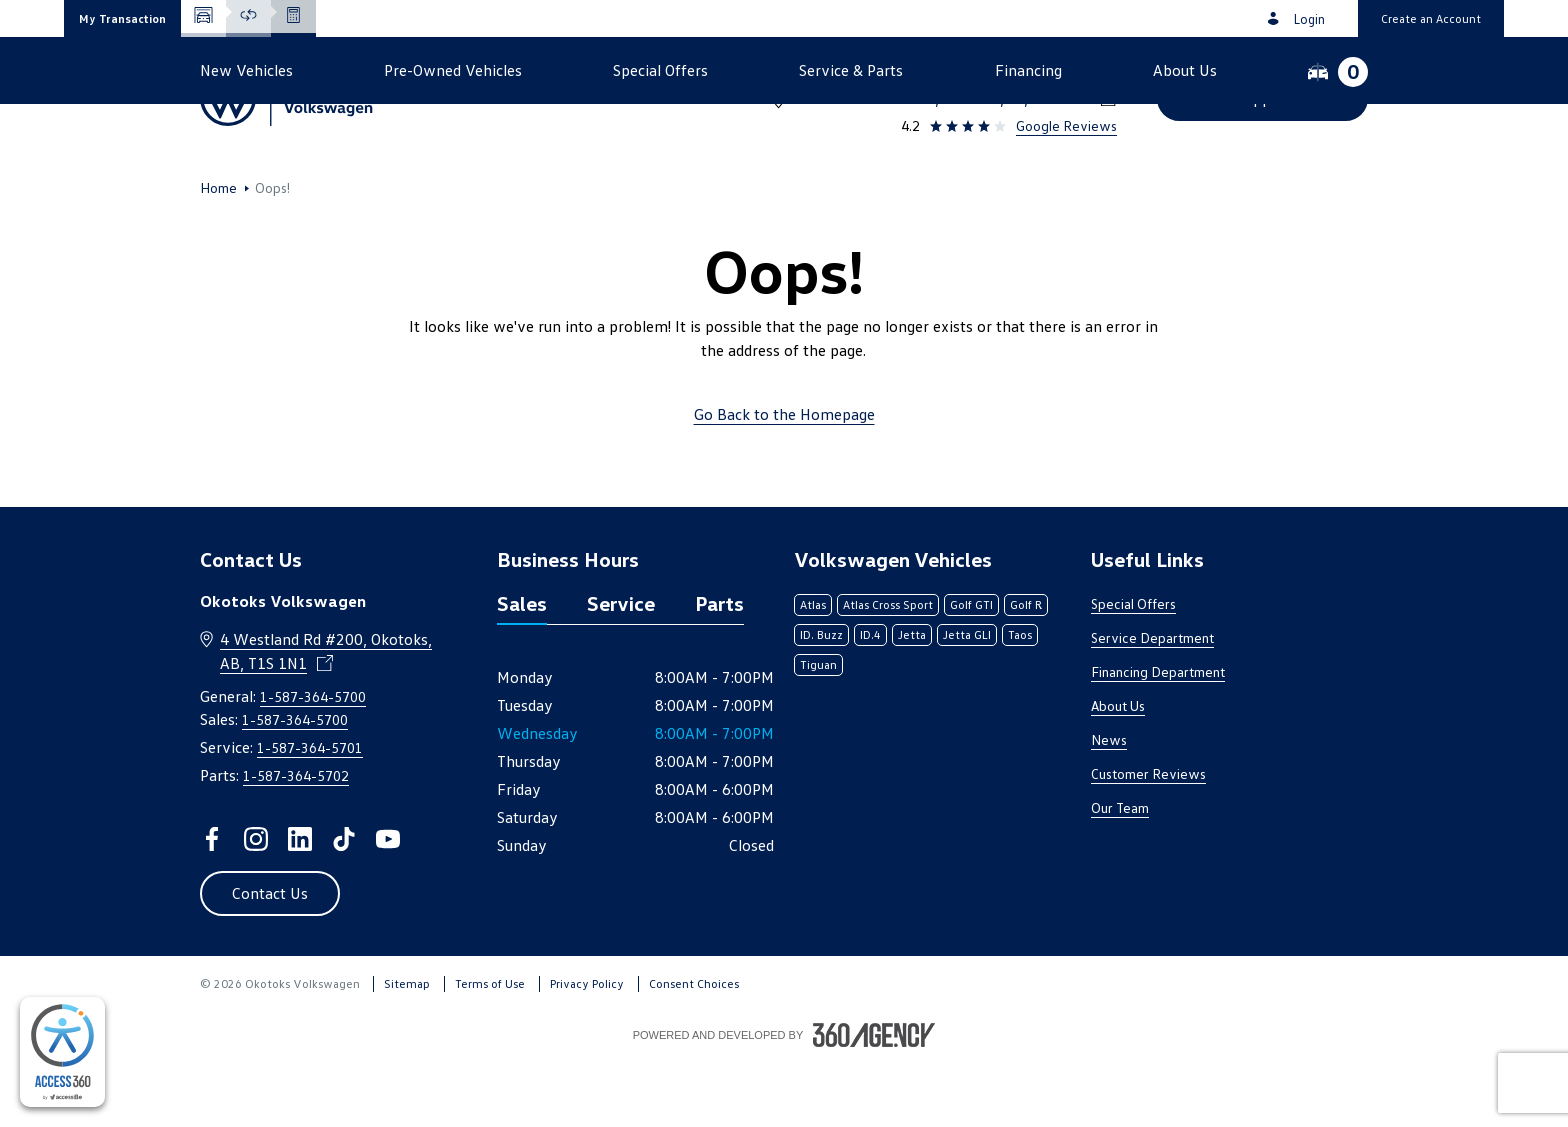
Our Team (1120, 872)
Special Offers (1133, 668)
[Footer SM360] (874, 1100)
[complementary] (62, 1052)
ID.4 (870, 699)
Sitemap (407, 1048)
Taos (1020, 699)
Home (218, 253)
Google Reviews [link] (1066, 125)
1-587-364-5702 (296, 840)
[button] (122, 18)
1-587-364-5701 (310, 812)
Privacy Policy (587, 1048)
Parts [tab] (719, 668)
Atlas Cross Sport (888, 669)
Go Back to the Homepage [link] (784, 479)
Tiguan (818, 729)
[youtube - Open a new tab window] (388, 904)
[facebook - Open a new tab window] (212, 904)
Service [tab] (621, 668)
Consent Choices (694, 1048)
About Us (1118, 770)
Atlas (813, 669)
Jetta (912, 699)
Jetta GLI (967, 699)
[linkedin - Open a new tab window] (300, 904)
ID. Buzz (821, 699)
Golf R (1026, 669)
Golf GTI (971, 669)
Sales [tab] (522, 668)
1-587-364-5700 (1058, 72)
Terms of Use (490, 1048)
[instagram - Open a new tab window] (256, 904)
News (1109, 804)
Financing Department (1158, 736)
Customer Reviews (1148, 838)
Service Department (1152, 702)
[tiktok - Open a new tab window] (344, 904)
